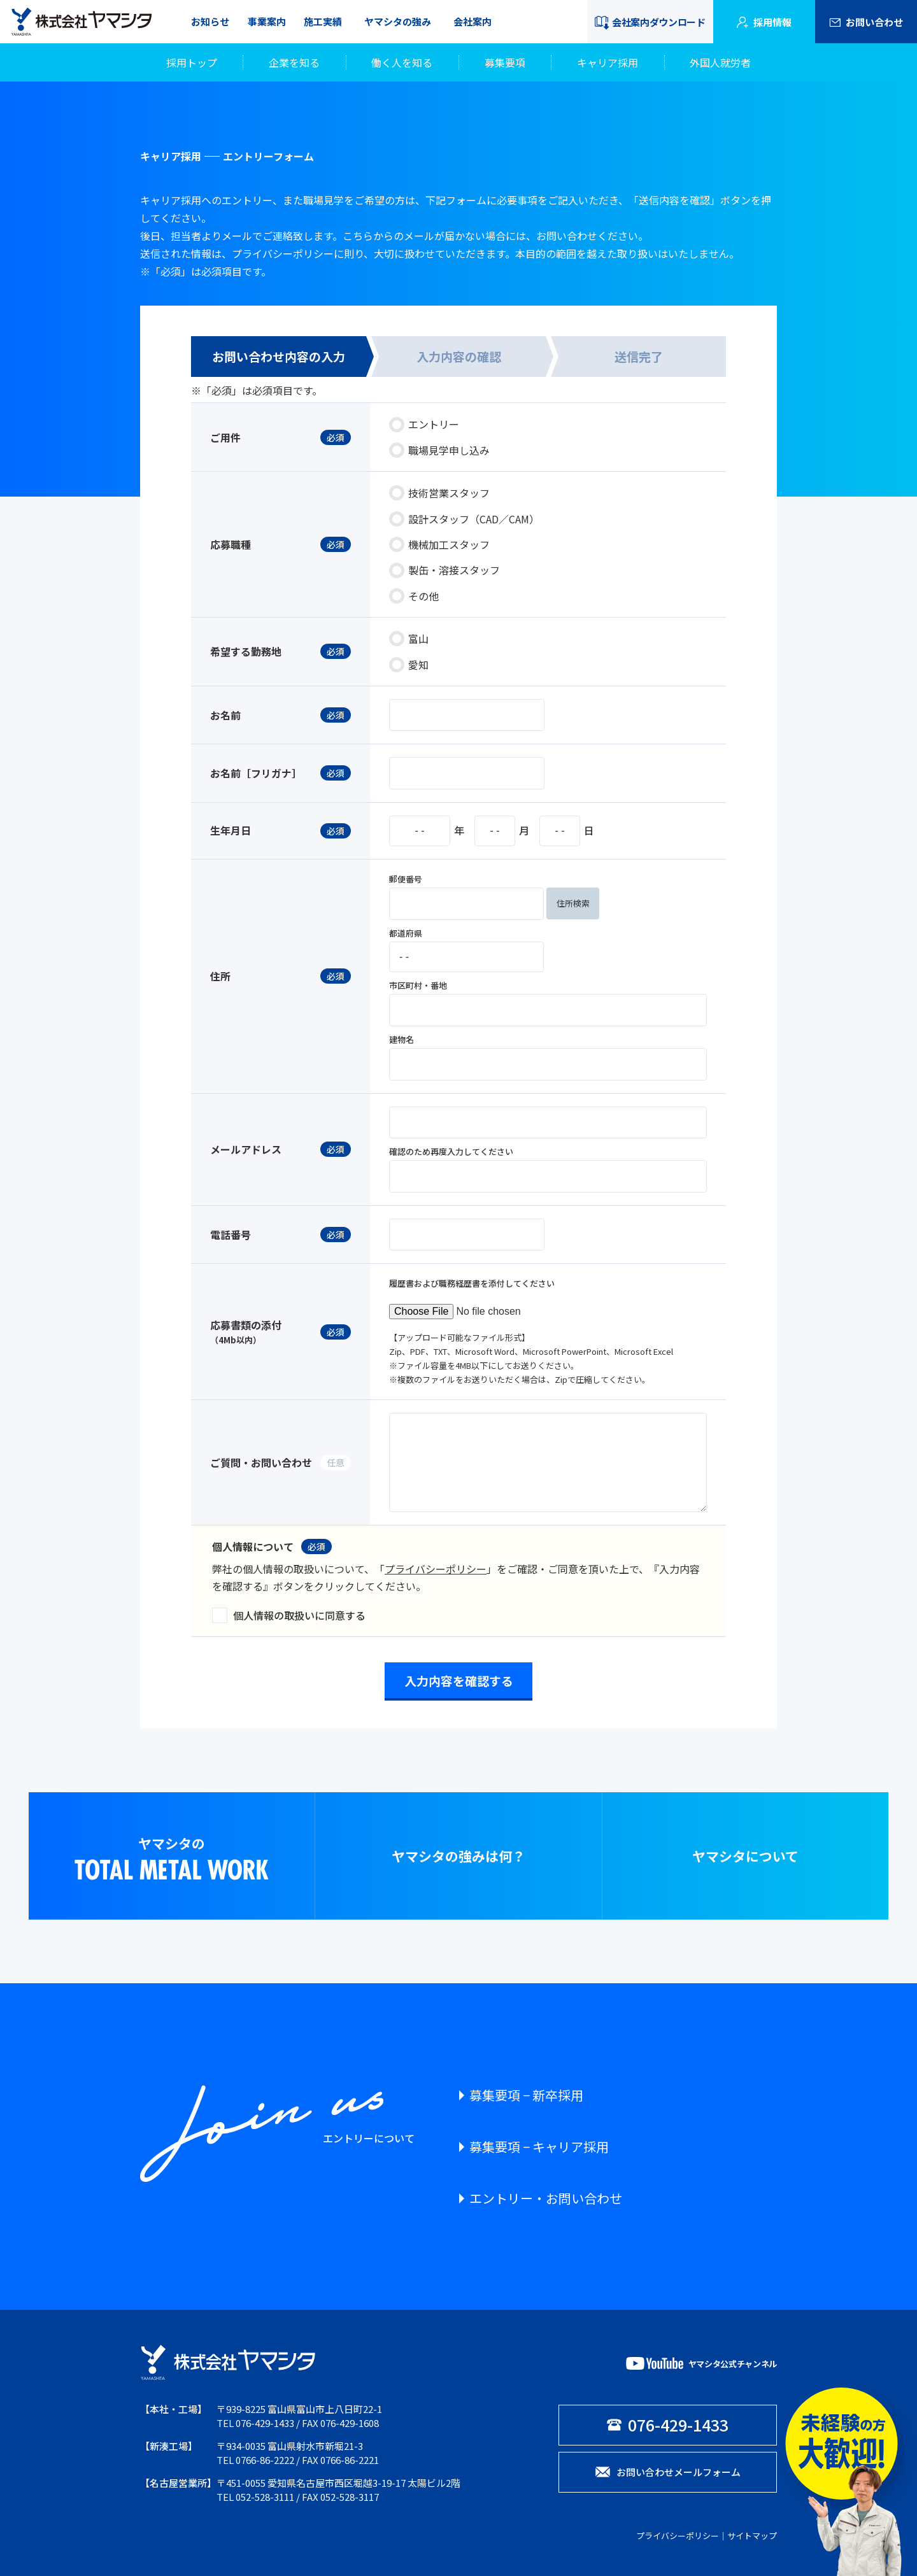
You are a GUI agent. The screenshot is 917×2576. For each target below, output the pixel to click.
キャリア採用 (607, 62)
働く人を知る (401, 62)
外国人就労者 (720, 62)
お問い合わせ (866, 22)
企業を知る (294, 62)
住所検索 (573, 903)
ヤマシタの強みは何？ (458, 1855)
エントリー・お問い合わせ (545, 2198)
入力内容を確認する (458, 1680)
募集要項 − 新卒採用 (526, 2095)
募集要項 (505, 62)
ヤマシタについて (745, 1855)
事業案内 (267, 21)
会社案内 (472, 21)
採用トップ (191, 62)
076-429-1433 (265, 2423)
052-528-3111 (265, 2496)
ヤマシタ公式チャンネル (701, 2363)
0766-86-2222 (265, 2459)
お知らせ (210, 21)
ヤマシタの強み (397, 21)
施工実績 (323, 21)
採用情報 (764, 22)
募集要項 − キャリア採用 (539, 2146)
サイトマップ (752, 2536)
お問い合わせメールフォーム (668, 2472)
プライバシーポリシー (436, 1568)
